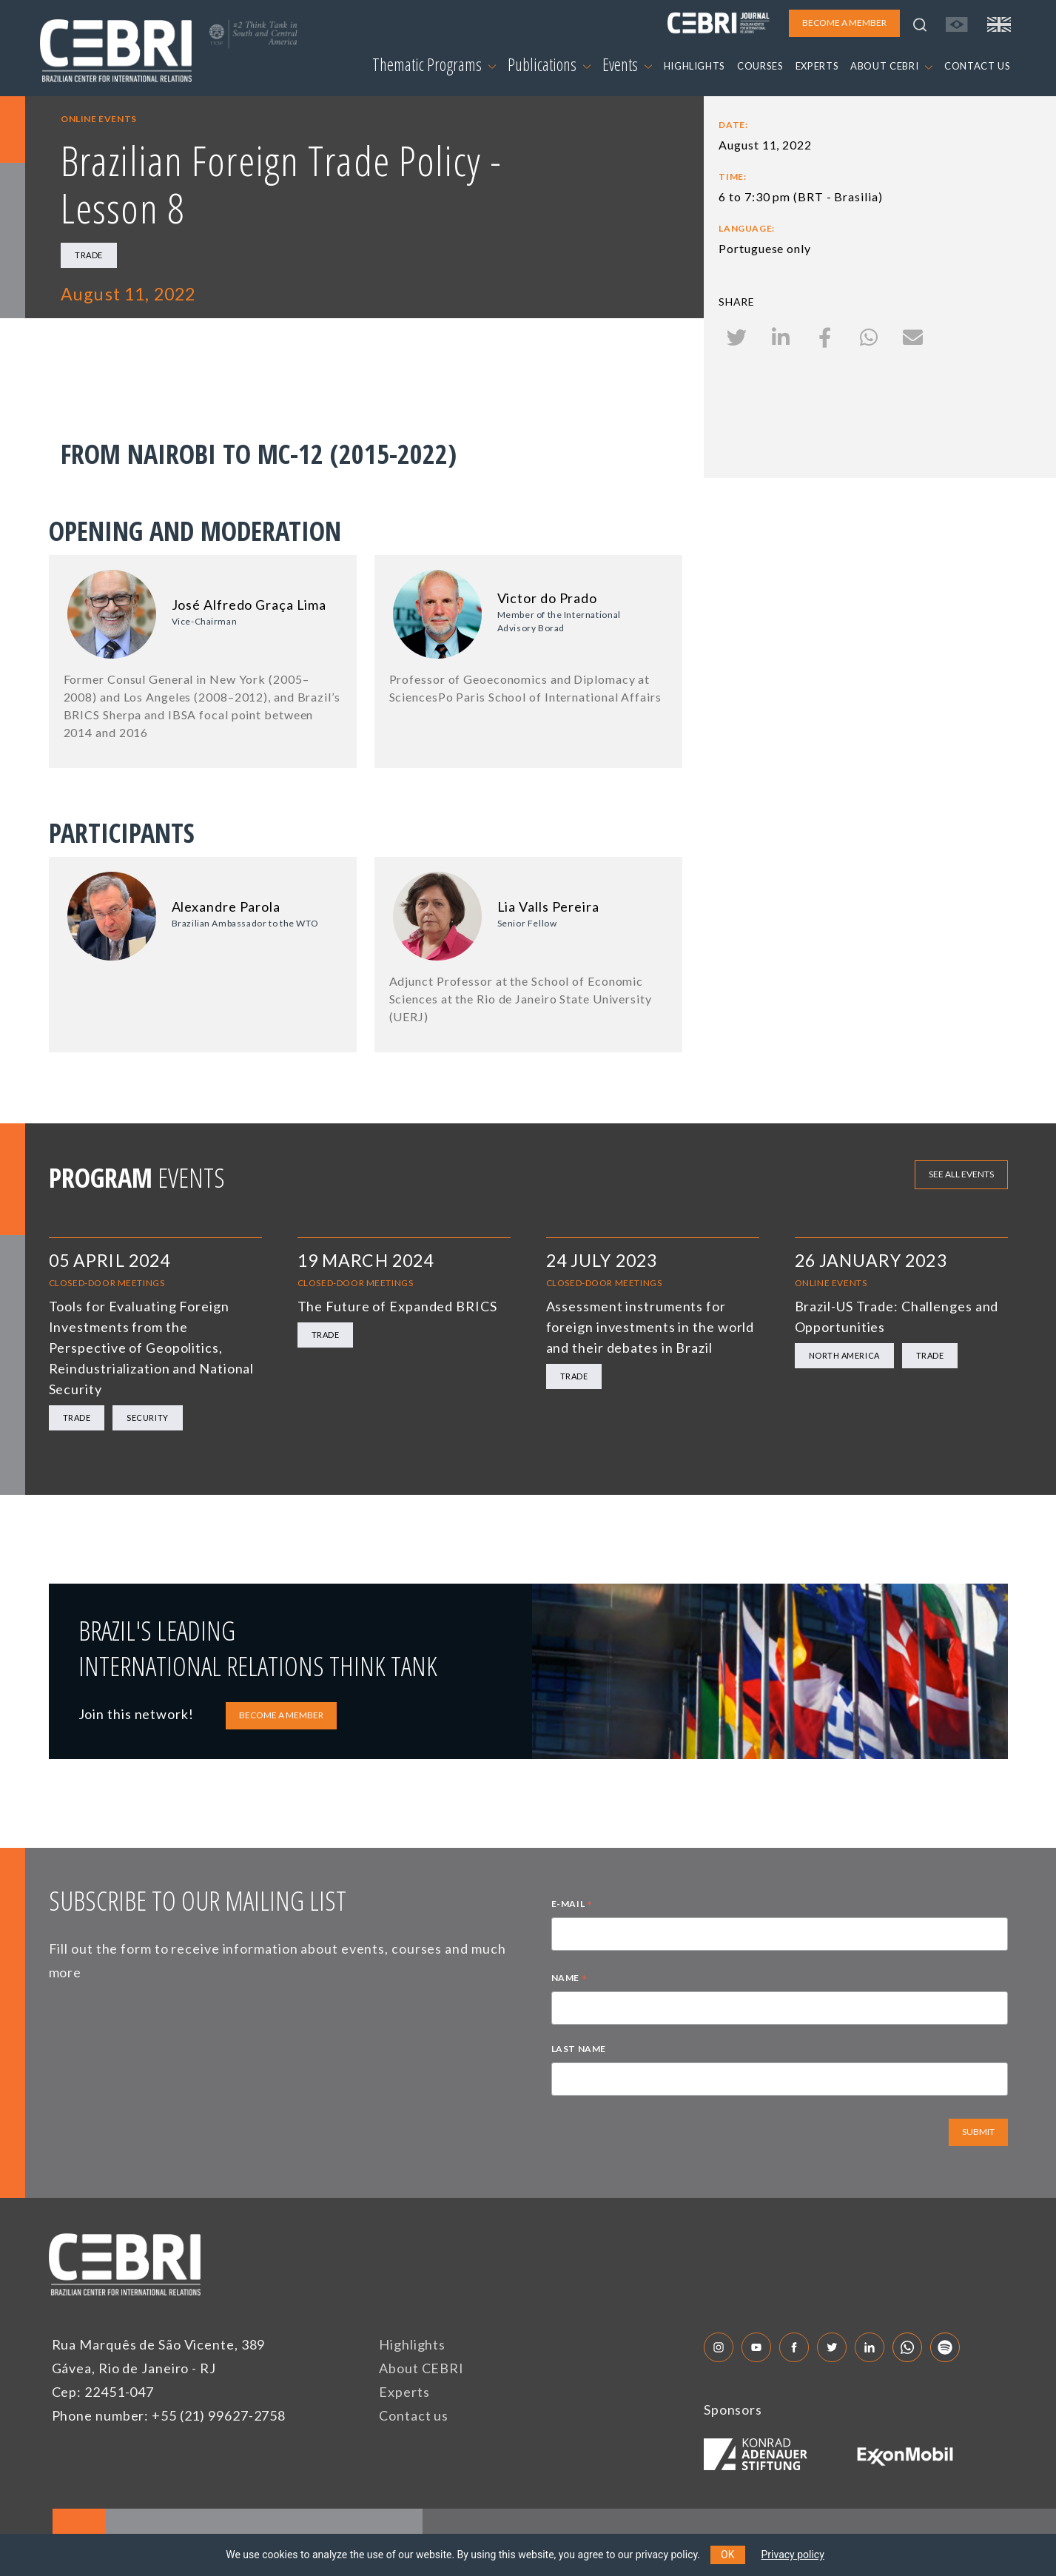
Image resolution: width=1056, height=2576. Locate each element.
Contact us (413, 2415)
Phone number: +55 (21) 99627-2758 (169, 2415)
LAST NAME (578, 2048)
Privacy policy (792, 2554)
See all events (961, 1174)
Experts (404, 2392)
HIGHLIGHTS (695, 66)
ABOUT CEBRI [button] (891, 66)
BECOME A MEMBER (281, 1715)
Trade (89, 255)
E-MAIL (572, 1905)
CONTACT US (977, 66)
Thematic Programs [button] (434, 64)
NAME (569, 1979)
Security (147, 1417)
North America (844, 1355)
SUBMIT (978, 2131)
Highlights (412, 2344)
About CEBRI (421, 2368)
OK (727, 2554)
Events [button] (627, 64)
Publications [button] (549, 64)
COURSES (760, 66)
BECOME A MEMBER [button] (844, 22)
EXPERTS (817, 66)
